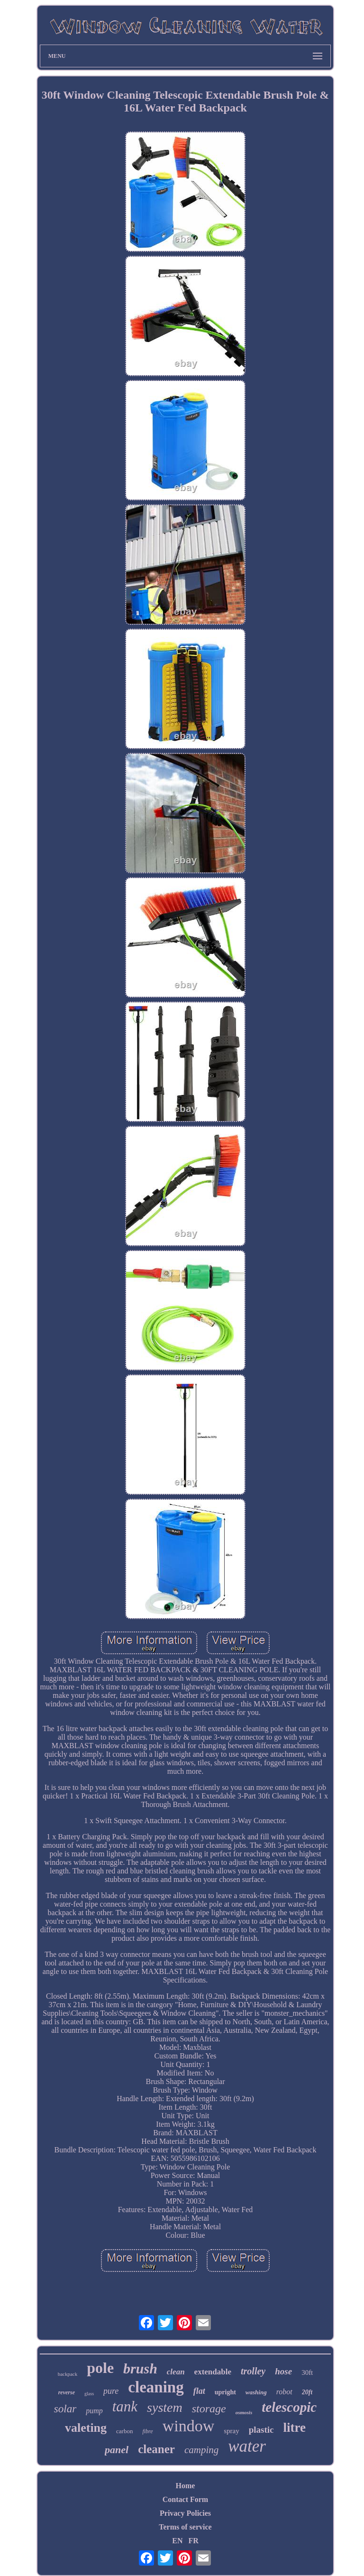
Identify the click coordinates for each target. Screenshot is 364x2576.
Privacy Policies (185, 2513)
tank (124, 2406)
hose (283, 2371)
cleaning (155, 2387)
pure (110, 2391)
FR (193, 2541)
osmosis (244, 2412)
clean (176, 2371)
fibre (147, 2431)
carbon (124, 2431)
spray (231, 2431)
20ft (307, 2392)
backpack (68, 2374)
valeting (86, 2428)
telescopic (289, 2407)
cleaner (156, 2449)
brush (140, 2368)
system (164, 2407)
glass (89, 2393)
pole (100, 2367)
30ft (307, 2372)
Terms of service (185, 2527)
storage (209, 2408)
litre (294, 2427)
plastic (261, 2430)
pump (94, 2411)
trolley (253, 2371)
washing (256, 2392)
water (247, 2446)
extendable (212, 2371)
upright (225, 2392)
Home (185, 2486)
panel (116, 2450)
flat (199, 2391)
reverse (66, 2392)
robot (284, 2392)
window (189, 2426)
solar (65, 2409)
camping (201, 2450)
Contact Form (185, 2499)
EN (177, 2541)
